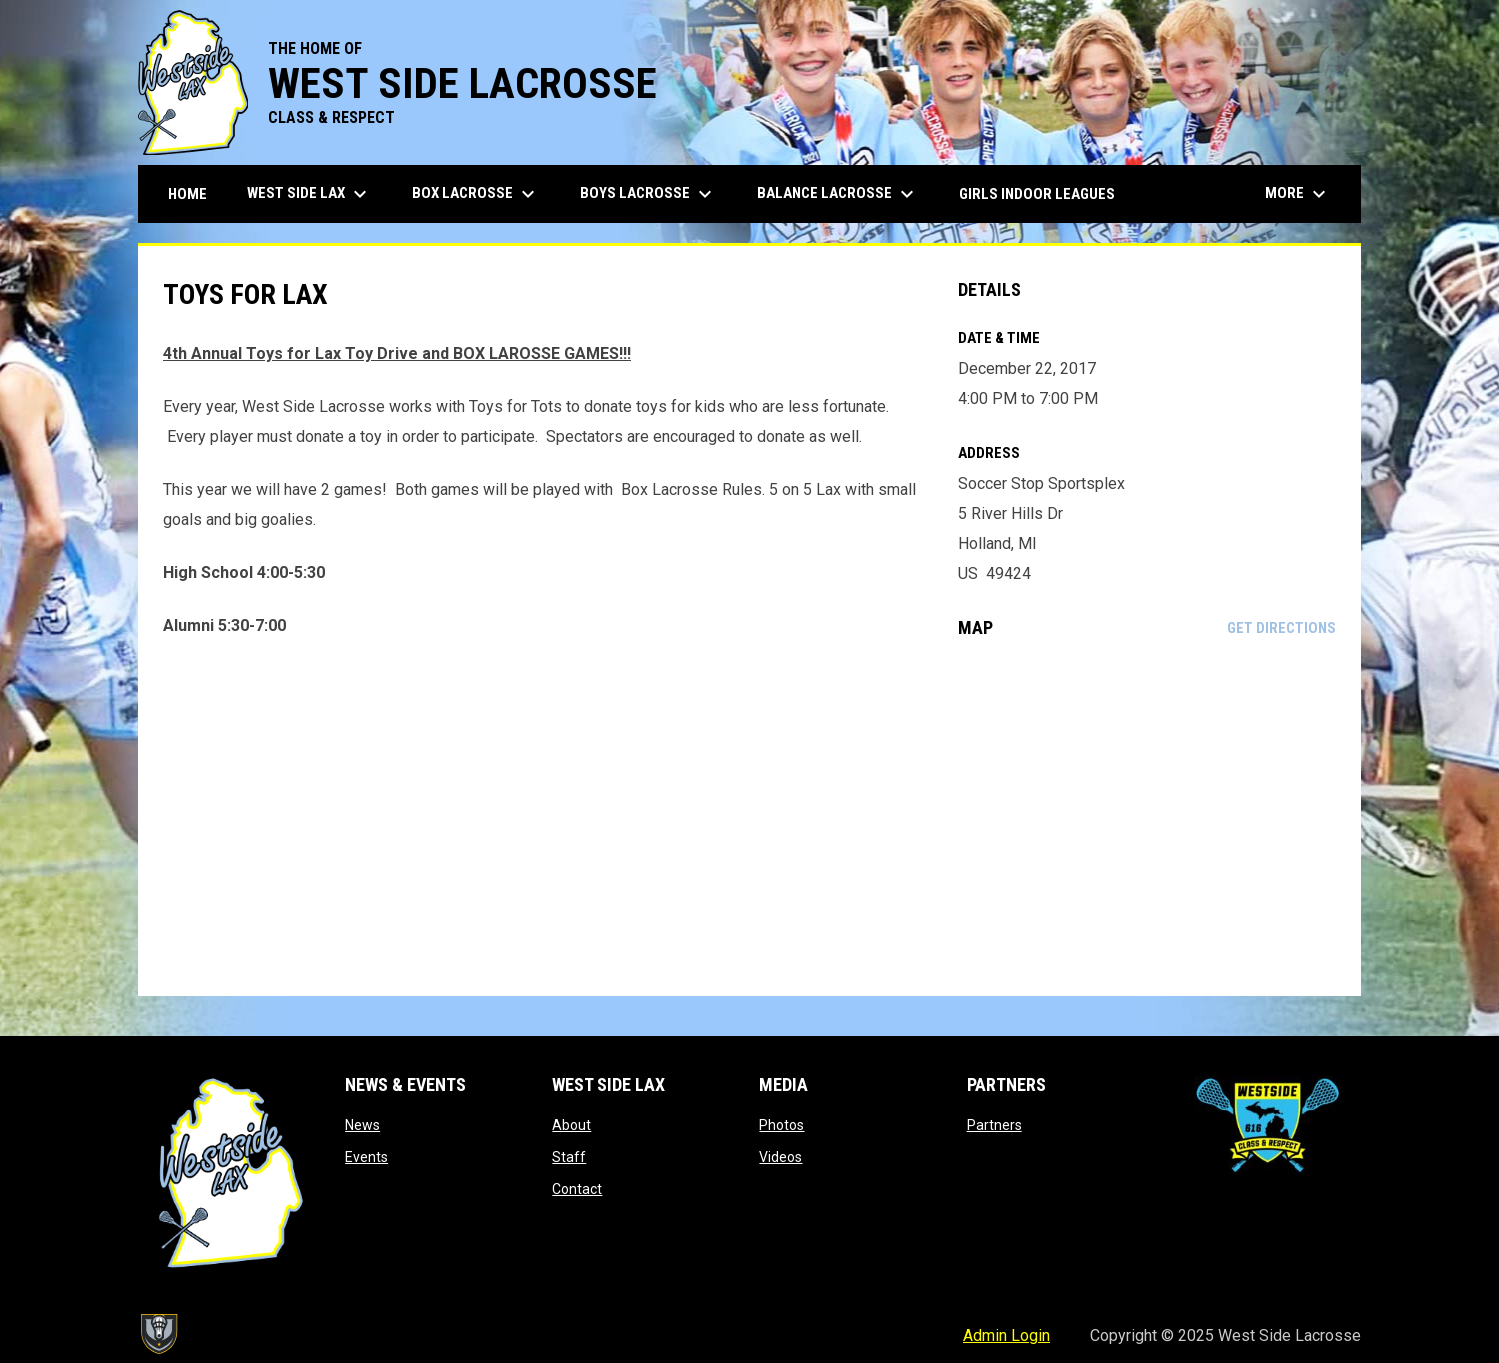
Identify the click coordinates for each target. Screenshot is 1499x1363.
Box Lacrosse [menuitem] (476, 194)
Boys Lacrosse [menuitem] (648, 194)
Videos (780, 1157)
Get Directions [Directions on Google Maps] (1281, 628)
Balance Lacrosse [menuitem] (838, 194)
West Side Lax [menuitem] (309, 194)
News (362, 1125)
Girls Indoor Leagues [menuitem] (1037, 194)
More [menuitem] (1298, 194)
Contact (577, 1189)
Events (366, 1157)
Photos (781, 1125)
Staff (569, 1157)
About (571, 1125)
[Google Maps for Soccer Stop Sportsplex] (1147, 817)
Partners (994, 1125)
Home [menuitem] (187, 194)
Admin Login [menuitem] (1006, 1335)
